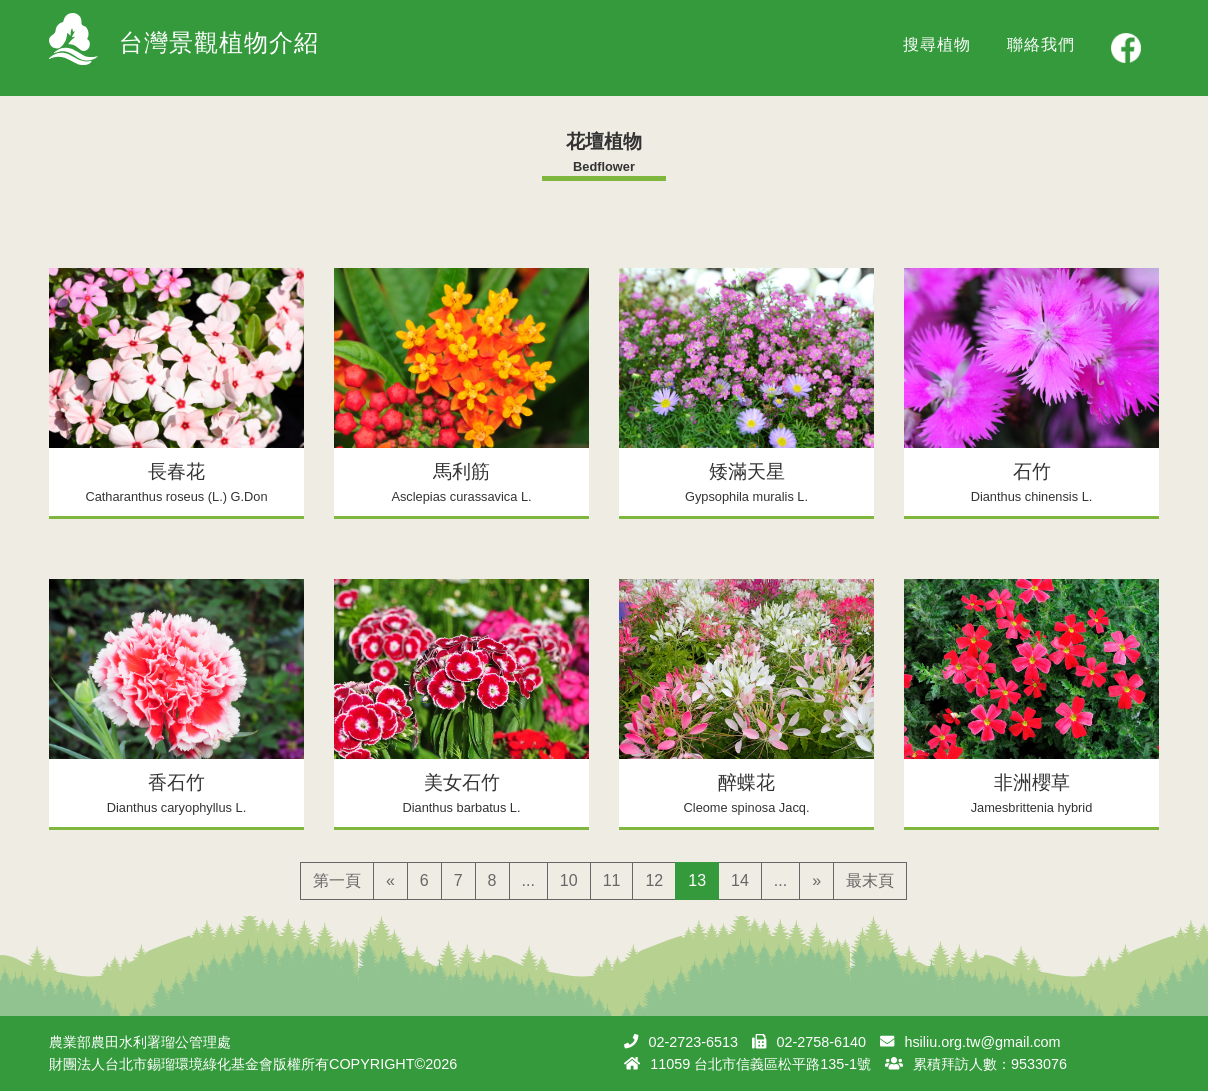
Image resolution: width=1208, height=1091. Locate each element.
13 (697, 880)
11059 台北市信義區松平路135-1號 (760, 1064)
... (528, 880)
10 (569, 880)
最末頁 (870, 880)
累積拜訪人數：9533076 (990, 1064)
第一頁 (337, 880)
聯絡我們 (1041, 44)
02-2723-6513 (693, 1042)
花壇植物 (604, 141)
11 (612, 880)
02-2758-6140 (821, 1042)
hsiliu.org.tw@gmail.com (982, 1042)
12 (654, 880)
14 (740, 880)
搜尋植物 (937, 44)
